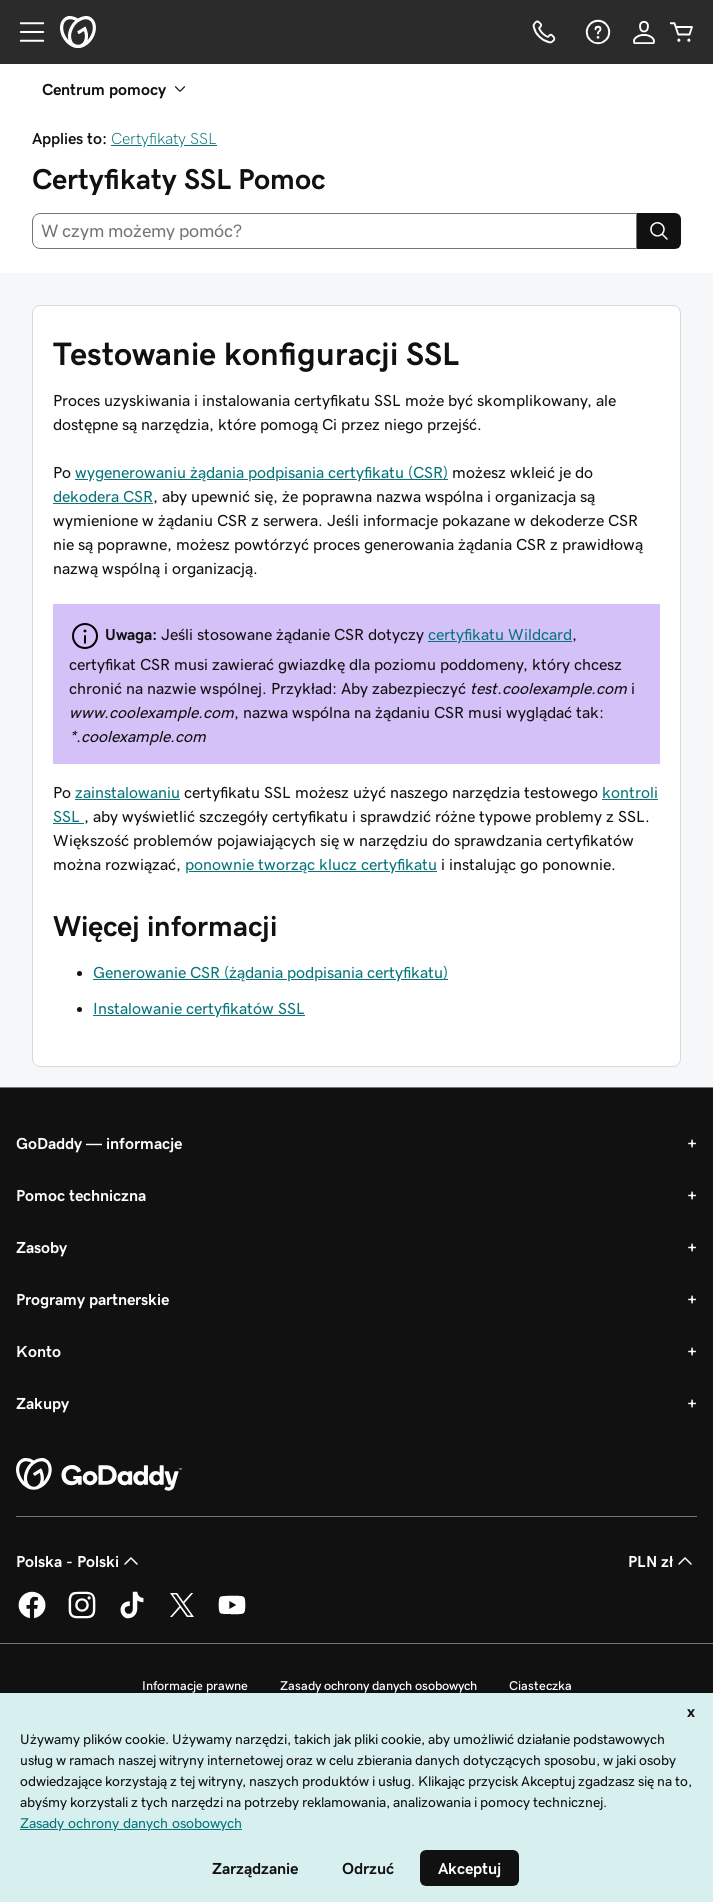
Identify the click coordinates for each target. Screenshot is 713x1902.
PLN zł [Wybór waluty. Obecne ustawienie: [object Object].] (662, 1561)
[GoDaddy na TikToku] (132, 1615)
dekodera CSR (103, 496)
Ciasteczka (540, 1685)
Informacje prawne (195, 1685)
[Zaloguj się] (644, 32)
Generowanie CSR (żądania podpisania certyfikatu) (270, 972)
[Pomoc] (596, 32)
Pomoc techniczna (81, 1195)
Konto (38, 1351)
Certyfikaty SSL (164, 138)
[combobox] (334, 231)
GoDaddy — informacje (99, 1143)
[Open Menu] (24, 32)
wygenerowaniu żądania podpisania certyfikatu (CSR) (261, 472)
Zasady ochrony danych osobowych (378, 1685)
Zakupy (42, 1403)
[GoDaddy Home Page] (99, 1475)
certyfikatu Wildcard (500, 634)
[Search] (659, 231)
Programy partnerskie (92, 1299)
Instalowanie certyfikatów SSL (199, 1008)
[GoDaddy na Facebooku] (32, 1615)
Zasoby (41, 1247)
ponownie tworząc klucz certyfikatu (311, 864)
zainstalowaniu (127, 792)
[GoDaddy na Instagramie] (82, 1615)
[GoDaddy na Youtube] (232, 1615)
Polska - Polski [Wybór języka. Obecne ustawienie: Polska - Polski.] (79, 1561)
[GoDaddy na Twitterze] (182, 1615)
